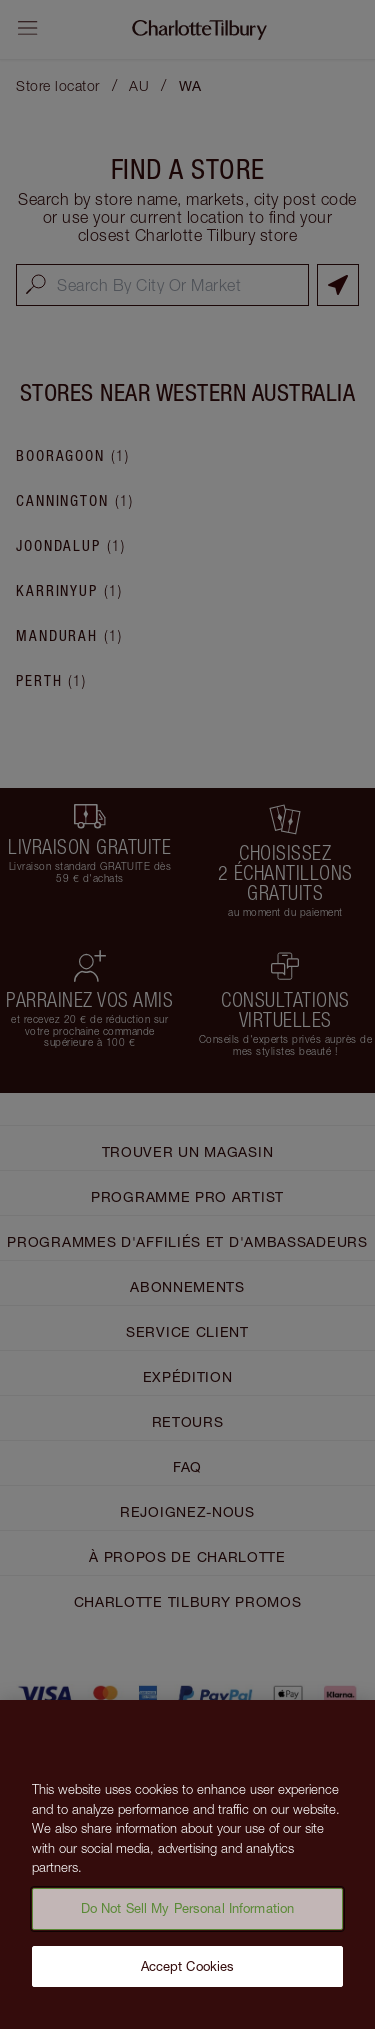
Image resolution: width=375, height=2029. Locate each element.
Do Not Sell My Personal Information (188, 1913)
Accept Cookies (188, 1971)
